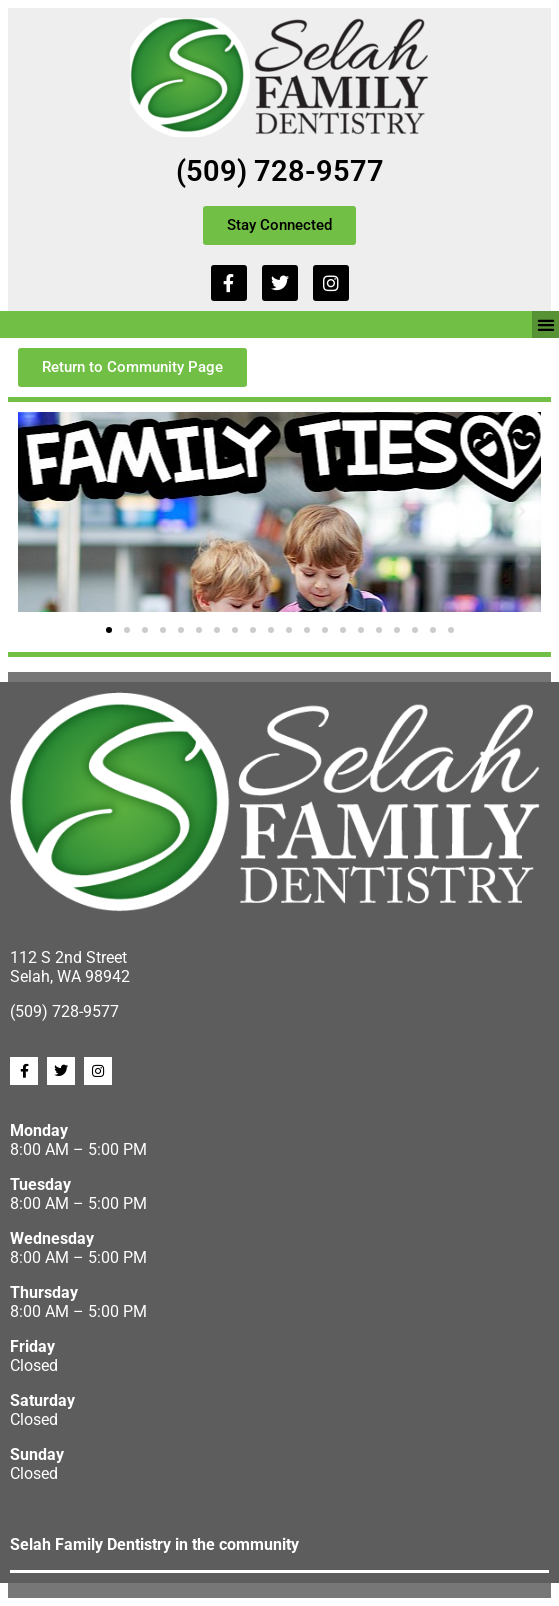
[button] (545, 324)
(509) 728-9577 (280, 171)
